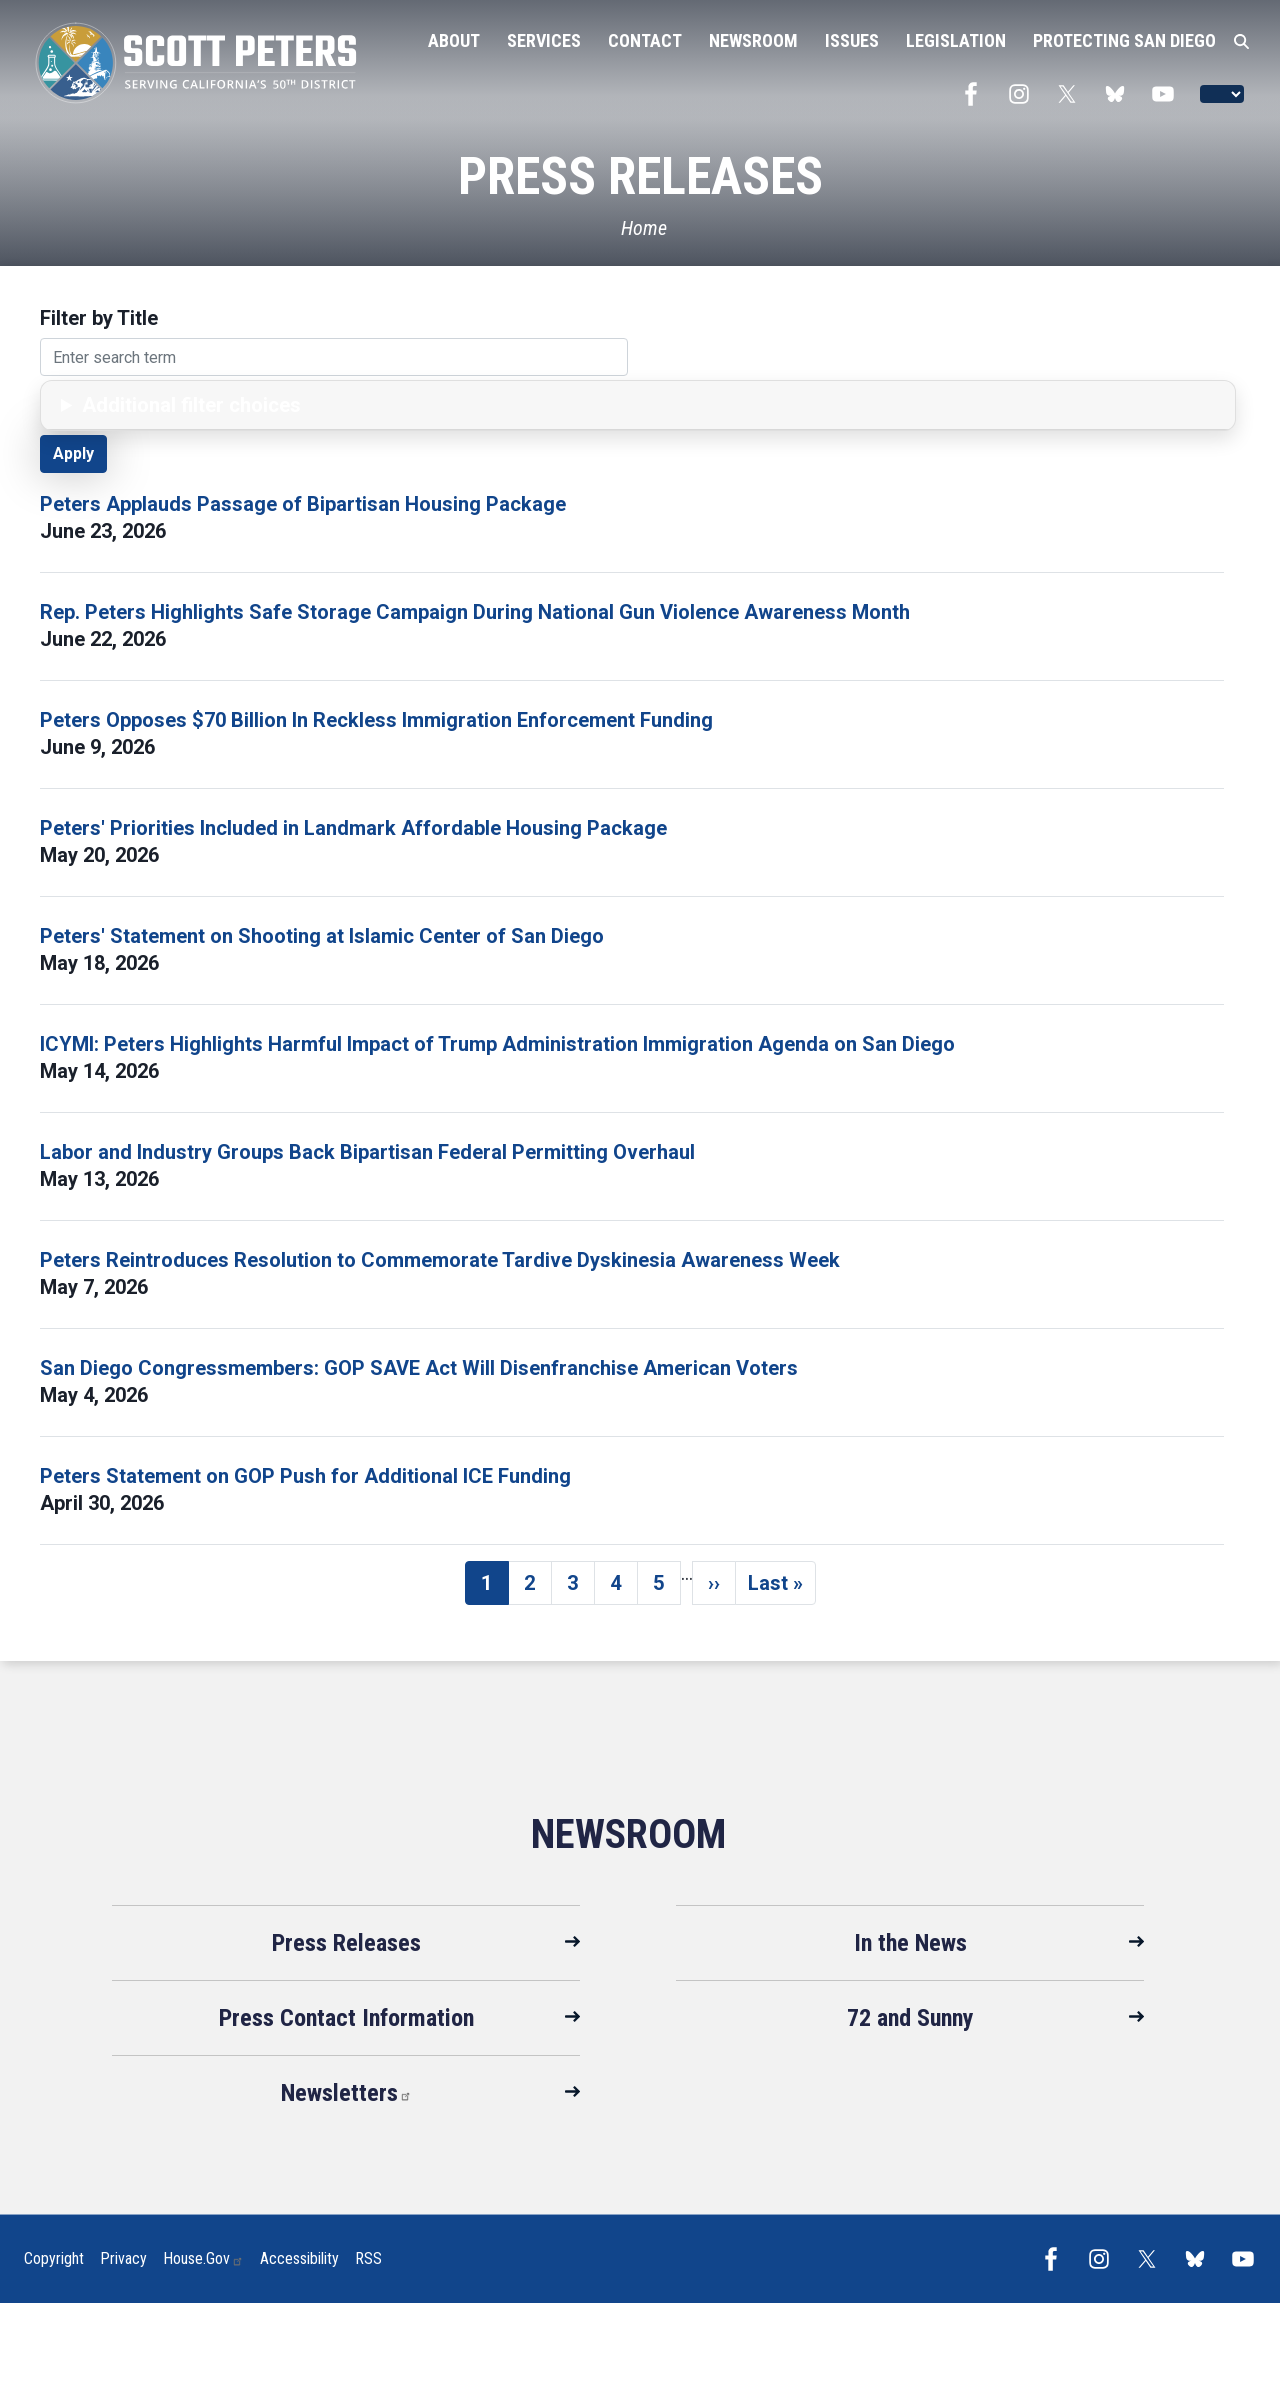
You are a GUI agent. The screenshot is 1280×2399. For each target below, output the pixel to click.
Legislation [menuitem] (956, 40)
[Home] (640, 228)
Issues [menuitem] (852, 40)
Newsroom (628, 1834)
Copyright (54, 2258)
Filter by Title (99, 318)
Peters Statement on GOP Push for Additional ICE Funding (305, 1476)
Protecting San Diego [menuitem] (1124, 40)
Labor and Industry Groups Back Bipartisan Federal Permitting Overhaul (367, 1152)
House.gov (203, 2258)
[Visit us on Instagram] (1024, 94)
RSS (368, 2258)
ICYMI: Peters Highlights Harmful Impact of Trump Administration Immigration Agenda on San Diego (497, 1044)
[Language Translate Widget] (1222, 94)
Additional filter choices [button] (191, 405)
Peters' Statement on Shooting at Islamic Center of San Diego (322, 936)
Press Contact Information (346, 2018)
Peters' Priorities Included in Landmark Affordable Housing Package (353, 828)
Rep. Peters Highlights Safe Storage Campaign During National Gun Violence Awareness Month (475, 612)
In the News (910, 1943)
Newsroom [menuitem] (753, 40)
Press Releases (346, 1943)
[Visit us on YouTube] (1168, 94)
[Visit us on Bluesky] (1120, 94)
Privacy (123, 2258)
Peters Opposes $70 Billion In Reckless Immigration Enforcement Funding (379, 720)
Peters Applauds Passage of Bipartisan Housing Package (303, 504)
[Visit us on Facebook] (976, 94)
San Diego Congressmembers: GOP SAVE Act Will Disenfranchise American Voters (419, 1368)
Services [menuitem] (544, 40)
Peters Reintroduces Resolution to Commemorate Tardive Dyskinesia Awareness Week (440, 1260)
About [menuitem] (454, 40)
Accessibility (299, 2258)
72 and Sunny (910, 2018)
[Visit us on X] (1072, 94)
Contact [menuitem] (645, 40)
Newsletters (346, 2093)
